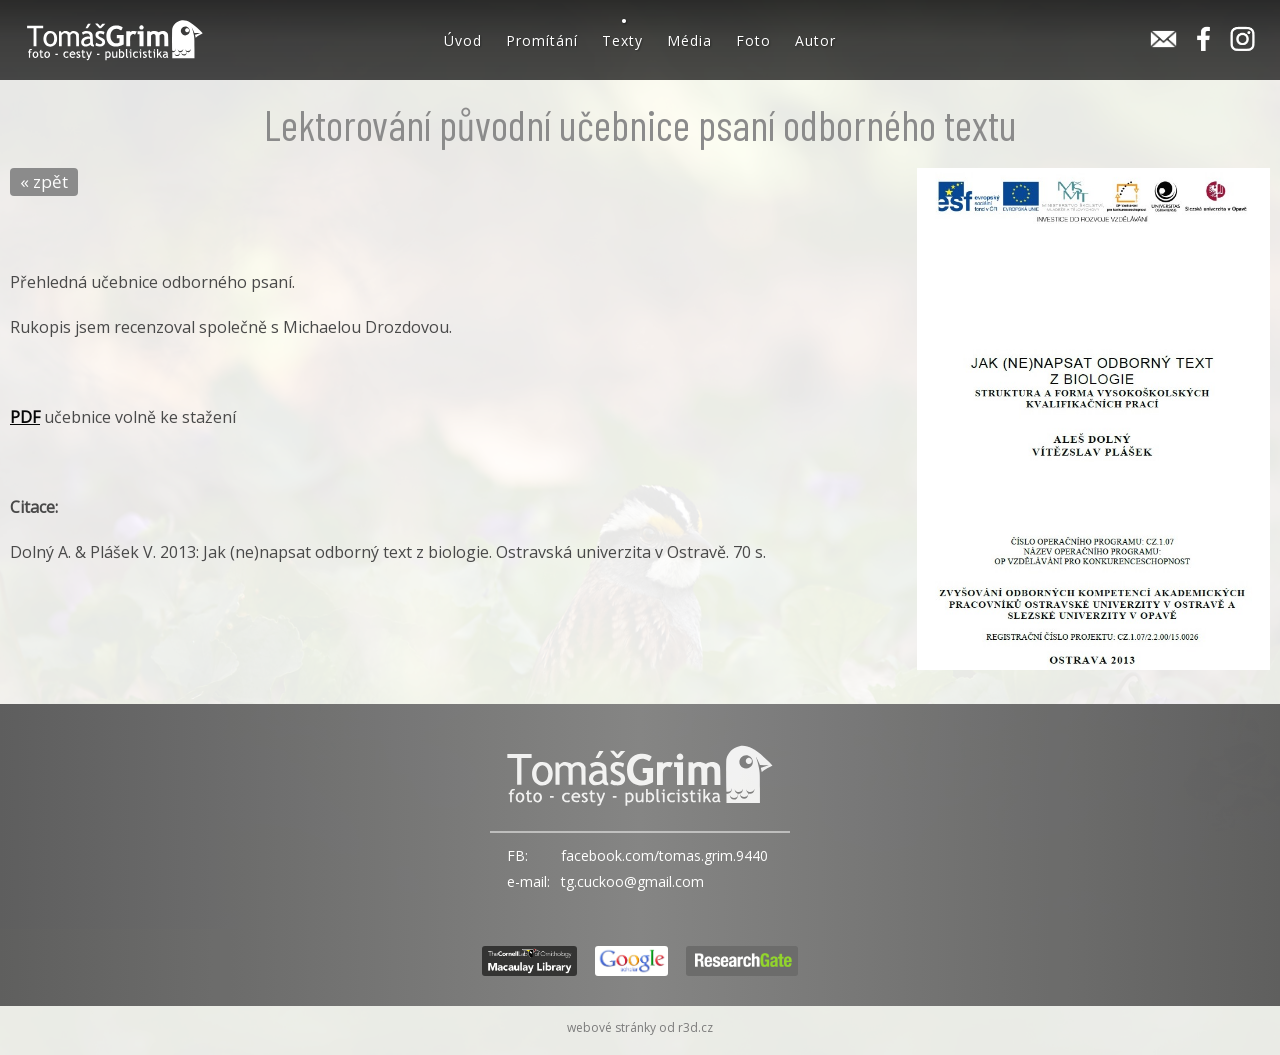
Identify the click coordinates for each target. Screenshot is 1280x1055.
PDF (25, 417)
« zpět (44, 181)
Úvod (463, 40)
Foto (753, 40)
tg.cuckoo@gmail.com (632, 881)
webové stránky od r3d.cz (640, 1027)
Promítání (542, 40)
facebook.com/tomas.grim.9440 (664, 855)
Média (689, 40)
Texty (622, 40)
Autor (815, 40)
